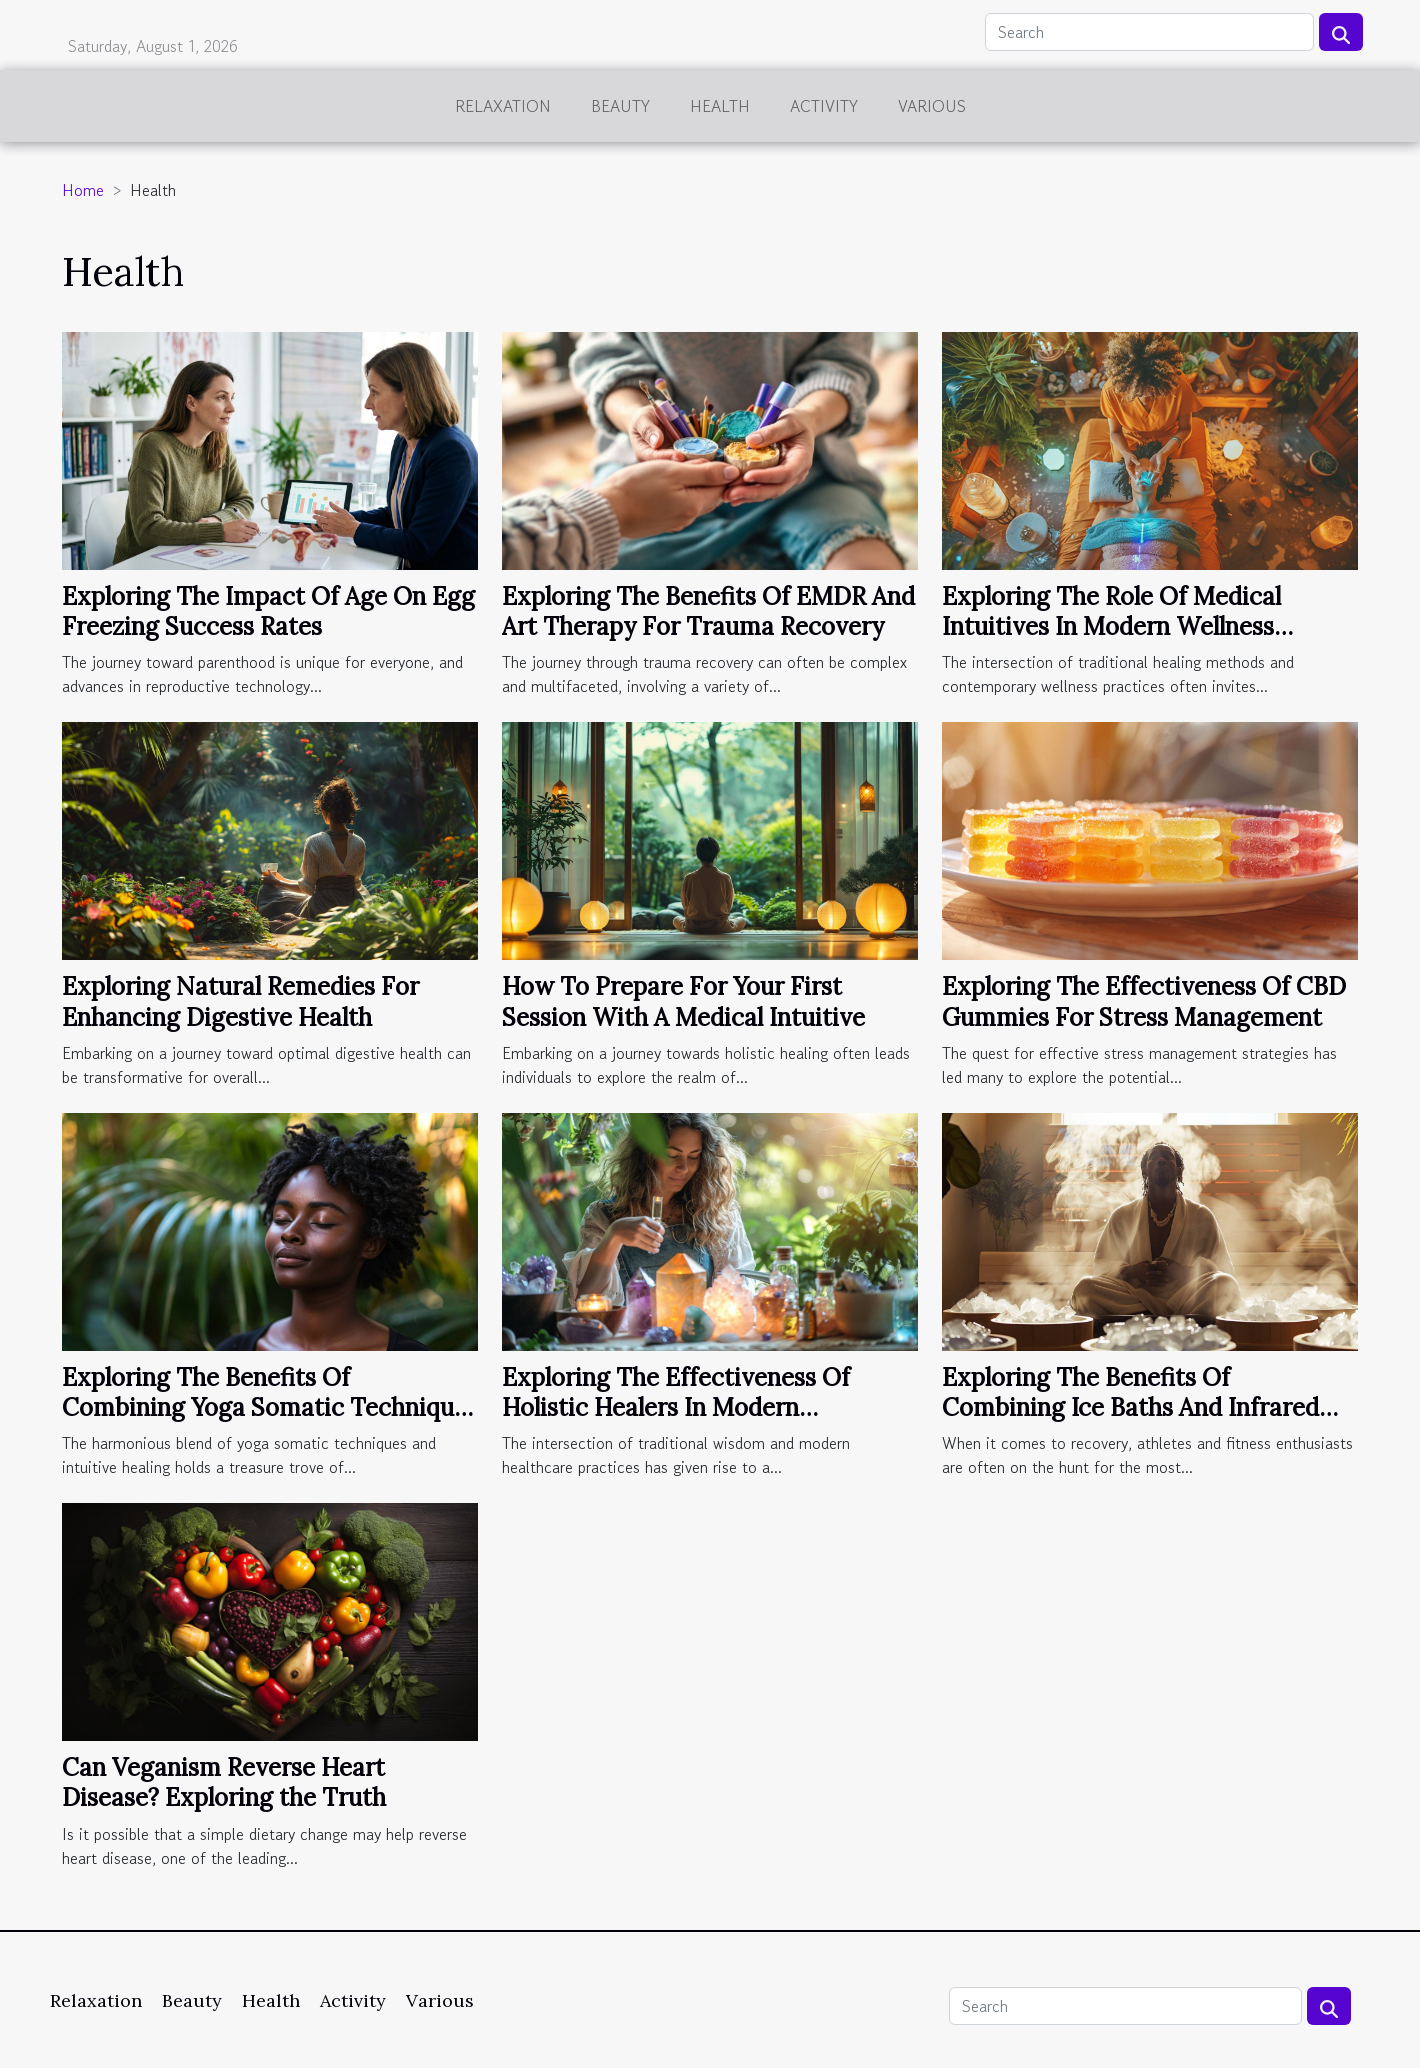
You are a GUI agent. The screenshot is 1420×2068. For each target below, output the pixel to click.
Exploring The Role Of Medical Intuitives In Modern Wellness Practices (1111, 627)
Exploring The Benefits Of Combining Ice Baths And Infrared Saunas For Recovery (1130, 1408)
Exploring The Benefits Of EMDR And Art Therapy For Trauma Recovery (708, 611)
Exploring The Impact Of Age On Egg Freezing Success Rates (268, 611)
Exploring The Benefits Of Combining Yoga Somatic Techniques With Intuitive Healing (270, 1408)
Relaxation (503, 106)
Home (83, 190)
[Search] (1149, 32)
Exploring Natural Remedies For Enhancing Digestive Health (240, 1001)
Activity (824, 106)
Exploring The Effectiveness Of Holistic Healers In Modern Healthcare (676, 1408)
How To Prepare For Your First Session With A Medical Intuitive (683, 1001)
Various (932, 106)
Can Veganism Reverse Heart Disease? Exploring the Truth (224, 1782)
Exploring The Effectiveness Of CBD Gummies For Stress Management (1144, 1001)
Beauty (620, 106)
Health (720, 106)
